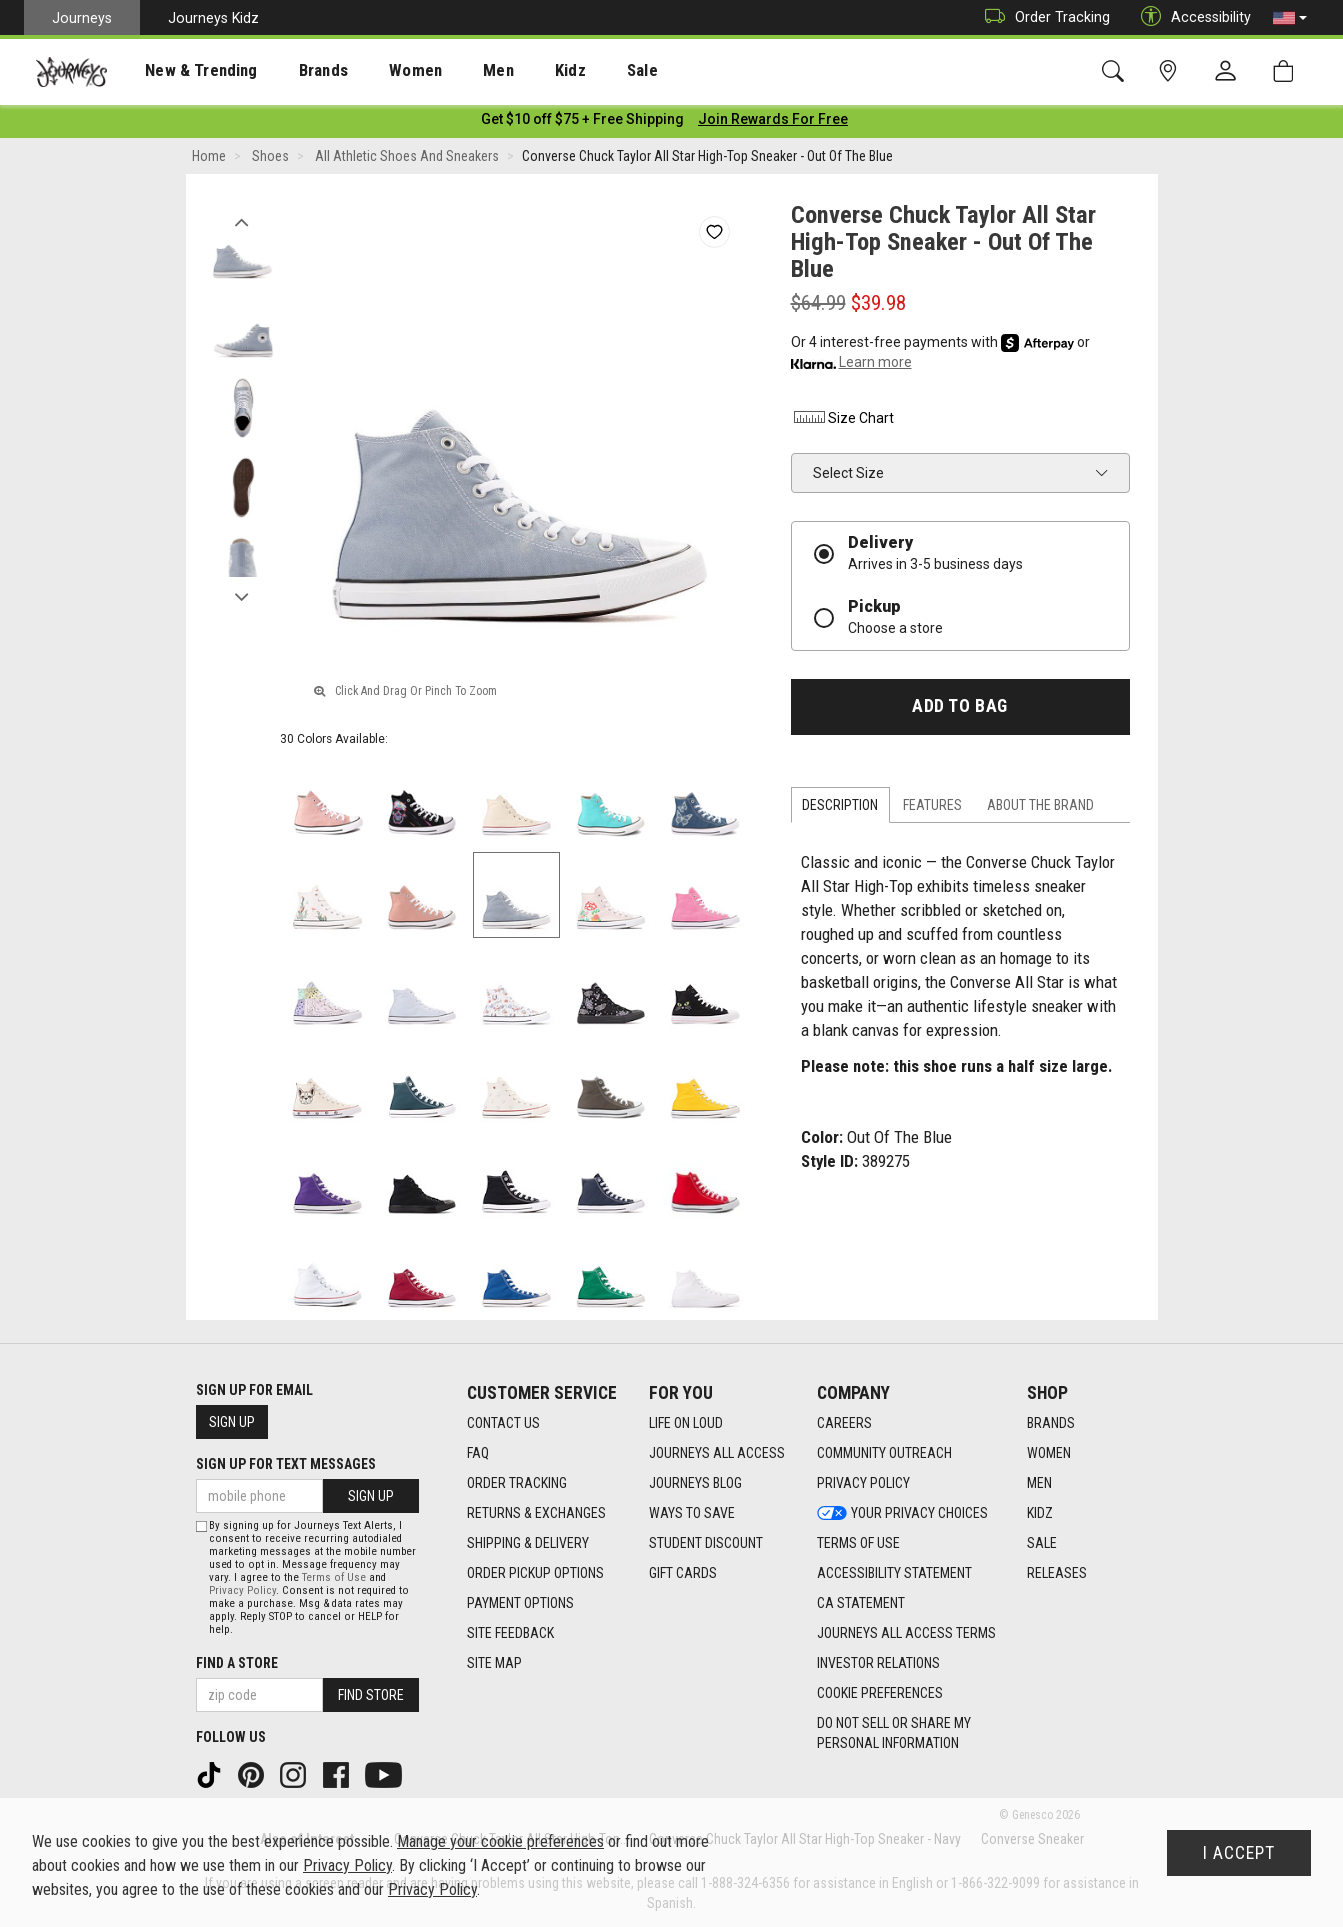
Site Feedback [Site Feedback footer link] (510, 1633)
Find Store (371, 1695)
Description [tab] (840, 806)
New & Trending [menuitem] (184, 71)
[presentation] (185, 70)
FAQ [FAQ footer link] (478, 1453)
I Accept (1239, 1853)
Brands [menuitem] (294, 71)
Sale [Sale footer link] (1042, 1543)
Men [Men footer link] (1039, 1483)
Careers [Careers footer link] (844, 1423)
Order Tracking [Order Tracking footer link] (517, 1483)
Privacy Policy (242, 1590)
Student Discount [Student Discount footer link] (706, 1543)
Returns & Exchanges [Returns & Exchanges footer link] (536, 1513)
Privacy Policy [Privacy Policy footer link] (863, 1483)
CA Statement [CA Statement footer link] (861, 1603)
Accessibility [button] (1191, 17)
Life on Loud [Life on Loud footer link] (686, 1423)
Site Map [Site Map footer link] (494, 1663)
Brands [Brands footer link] (1051, 1423)
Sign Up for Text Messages (286, 1464)
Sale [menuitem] (578, 71)
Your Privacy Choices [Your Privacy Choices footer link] (902, 1513)
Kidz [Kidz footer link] (1040, 1513)
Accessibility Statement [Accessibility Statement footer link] (894, 1573)
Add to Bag (959, 707)
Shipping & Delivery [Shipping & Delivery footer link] (528, 1543)
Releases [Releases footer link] (1057, 1573)
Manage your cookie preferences (500, 1841)
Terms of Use (334, 1577)
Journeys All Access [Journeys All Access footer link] (717, 1453)
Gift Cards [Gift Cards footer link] (683, 1573)
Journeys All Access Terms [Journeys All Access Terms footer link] (906, 1633)
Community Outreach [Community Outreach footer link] (884, 1453)
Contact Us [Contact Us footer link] (503, 1423)
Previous (242, 218)
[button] (1290, 18)
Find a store (237, 1663)
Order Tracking (1042, 17)
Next (242, 593)
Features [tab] (932, 806)
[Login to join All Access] (582, 120)
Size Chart (842, 419)
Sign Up (232, 1422)
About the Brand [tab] (1040, 806)
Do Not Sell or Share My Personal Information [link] (894, 1733)
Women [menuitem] (377, 71)
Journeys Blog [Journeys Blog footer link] (695, 1483)
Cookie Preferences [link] (880, 1693)
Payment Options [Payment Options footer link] (520, 1603)
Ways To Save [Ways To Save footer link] (692, 1513)
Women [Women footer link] (1049, 1453)
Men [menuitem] (450, 71)
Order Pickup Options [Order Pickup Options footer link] (535, 1573)
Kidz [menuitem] (514, 71)
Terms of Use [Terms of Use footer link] (858, 1543)
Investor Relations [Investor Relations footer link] (878, 1663)
